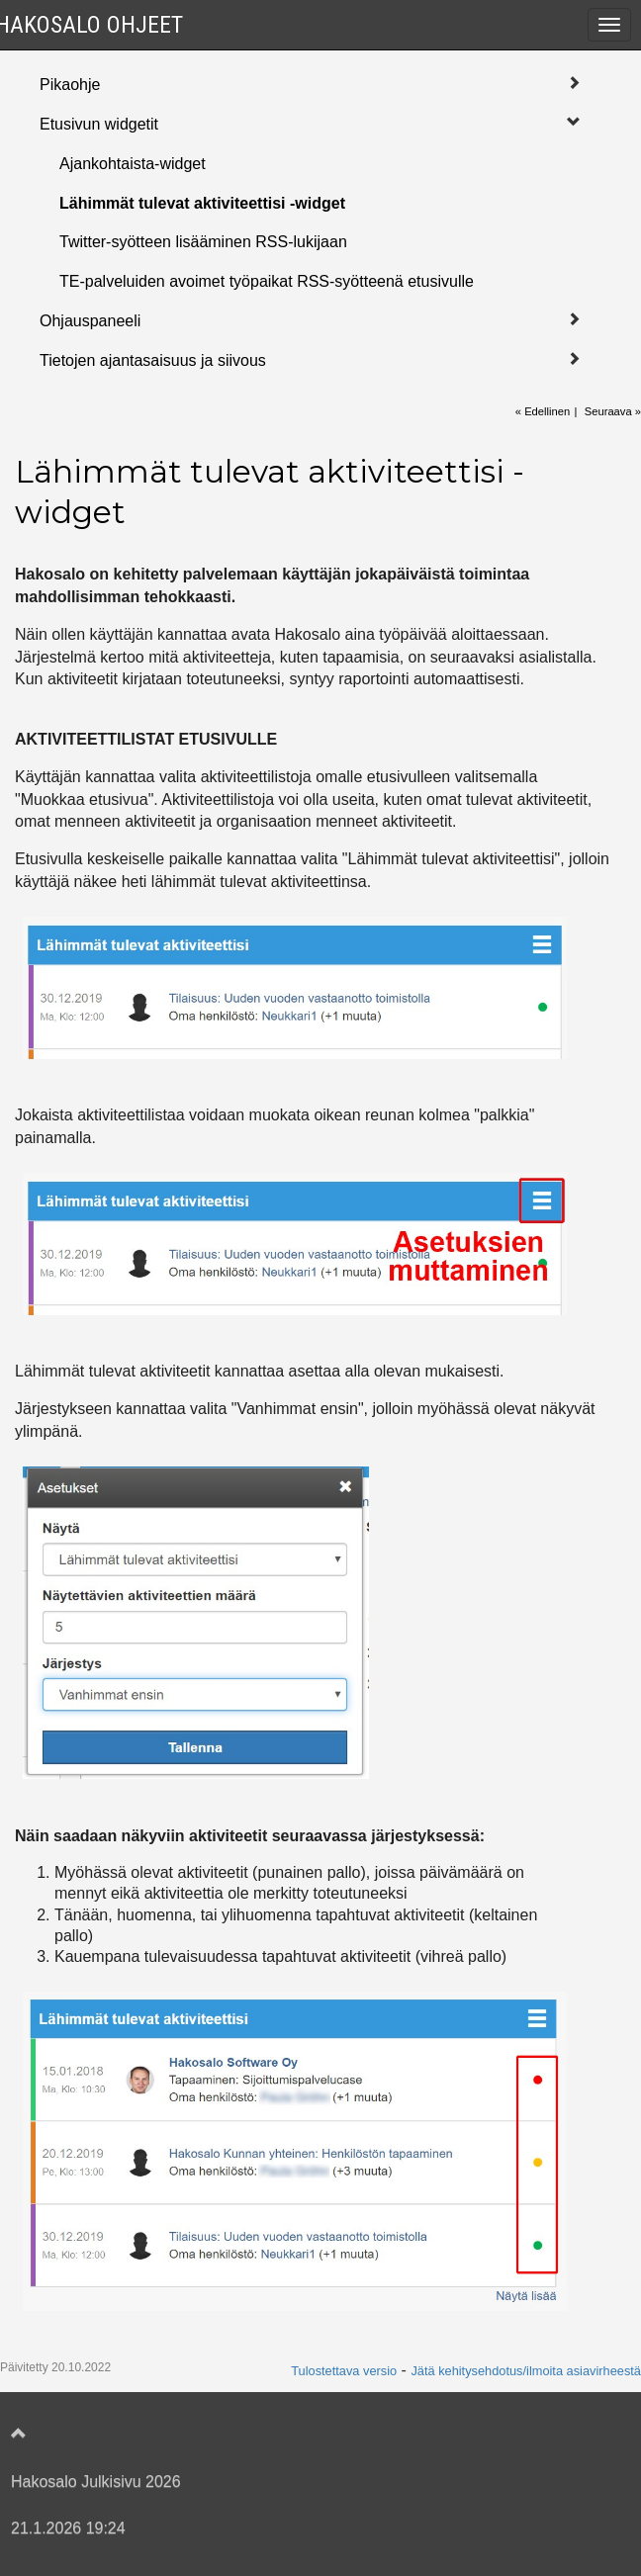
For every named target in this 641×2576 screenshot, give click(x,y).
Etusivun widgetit (99, 124)
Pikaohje (70, 84)
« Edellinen (542, 411)
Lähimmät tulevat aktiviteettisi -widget (202, 203)
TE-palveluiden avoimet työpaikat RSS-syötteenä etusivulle (266, 281)
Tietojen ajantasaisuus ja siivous (153, 360)
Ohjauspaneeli (90, 320)
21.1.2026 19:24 (68, 2528)
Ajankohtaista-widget (132, 163)
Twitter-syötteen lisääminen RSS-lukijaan (203, 241)
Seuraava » (613, 411)
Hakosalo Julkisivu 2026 (96, 2481)
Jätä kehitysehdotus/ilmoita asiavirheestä (526, 2370)
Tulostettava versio (344, 2370)
